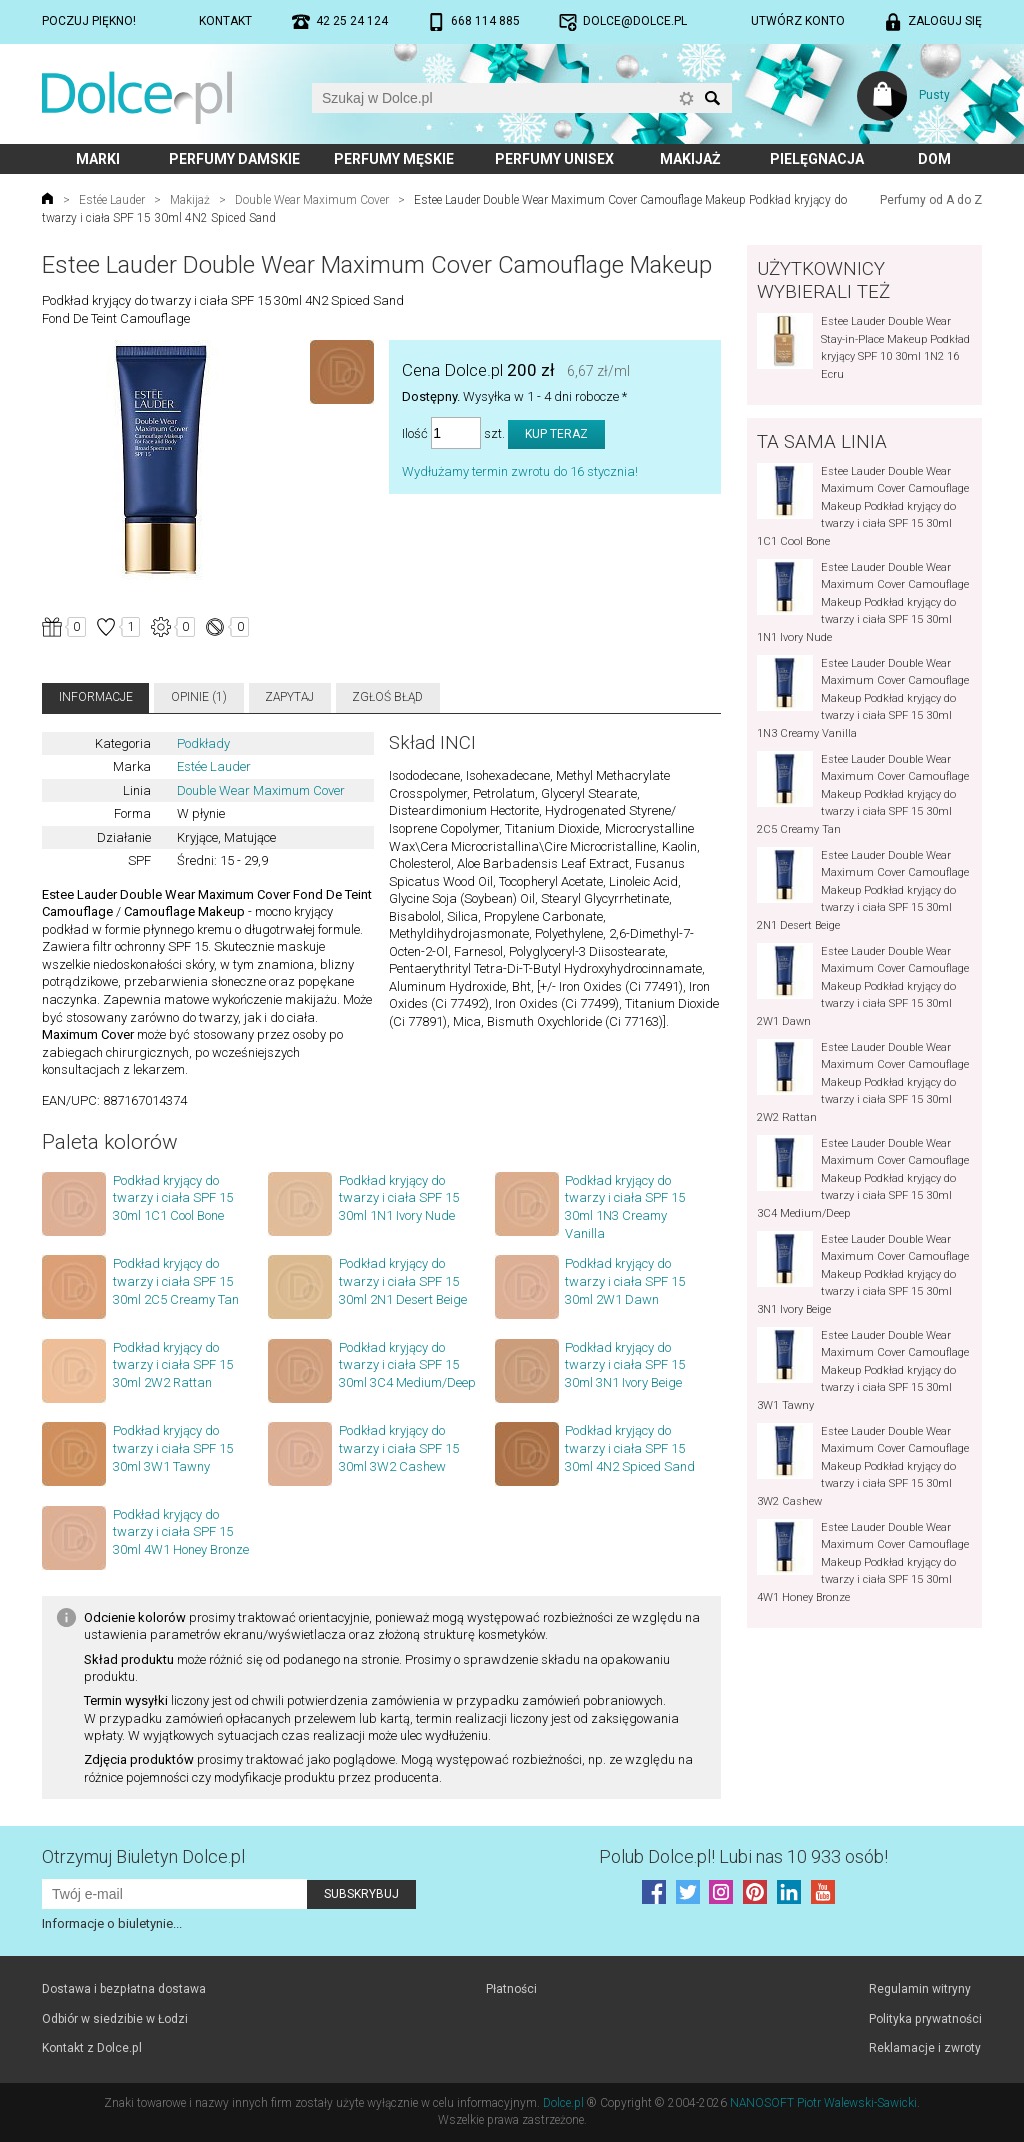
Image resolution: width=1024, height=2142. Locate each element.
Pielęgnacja (817, 159)
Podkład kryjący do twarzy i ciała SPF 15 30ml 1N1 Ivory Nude (399, 1198)
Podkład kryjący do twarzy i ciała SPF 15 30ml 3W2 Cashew (399, 1448)
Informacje (96, 697)
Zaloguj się (945, 21)
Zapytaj (289, 697)
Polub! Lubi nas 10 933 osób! (743, 1856)
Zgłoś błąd (387, 697)
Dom (934, 159)
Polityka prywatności (925, 2019)
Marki (98, 159)
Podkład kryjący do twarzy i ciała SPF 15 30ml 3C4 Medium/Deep (407, 1365)
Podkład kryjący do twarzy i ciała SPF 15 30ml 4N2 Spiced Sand (630, 1448)
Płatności (511, 1989)
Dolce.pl (563, 2103)
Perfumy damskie (234, 159)
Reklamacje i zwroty (925, 2048)
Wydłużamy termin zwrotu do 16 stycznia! (520, 471)
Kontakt (225, 21)
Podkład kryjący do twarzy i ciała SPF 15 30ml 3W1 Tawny (173, 1448)
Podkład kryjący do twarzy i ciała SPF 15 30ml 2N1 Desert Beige (403, 1281)
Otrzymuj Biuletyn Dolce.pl (143, 1856)
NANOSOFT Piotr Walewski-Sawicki (823, 2103)
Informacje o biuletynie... (112, 1923)
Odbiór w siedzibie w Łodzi (115, 2019)
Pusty (934, 95)
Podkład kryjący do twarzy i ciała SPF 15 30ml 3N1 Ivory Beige (625, 1365)
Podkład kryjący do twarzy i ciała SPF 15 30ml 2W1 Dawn (625, 1281)
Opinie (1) (199, 697)
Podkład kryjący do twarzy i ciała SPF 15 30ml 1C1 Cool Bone (173, 1198)
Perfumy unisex (554, 159)
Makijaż (690, 159)
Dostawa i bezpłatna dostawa (124, 1989)
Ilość (415, 433)
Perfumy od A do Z (931, 200)
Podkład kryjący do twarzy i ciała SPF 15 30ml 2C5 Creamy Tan (176, 1281)
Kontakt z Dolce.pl (92, 2048)
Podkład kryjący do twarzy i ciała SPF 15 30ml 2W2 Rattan (173, 1365)
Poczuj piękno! (89, 21)
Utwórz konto (798, 21)
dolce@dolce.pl (635, 21)
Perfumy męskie (394, 159)
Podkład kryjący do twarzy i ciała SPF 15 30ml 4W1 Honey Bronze (181, 1532)
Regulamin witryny (920, 1989)
